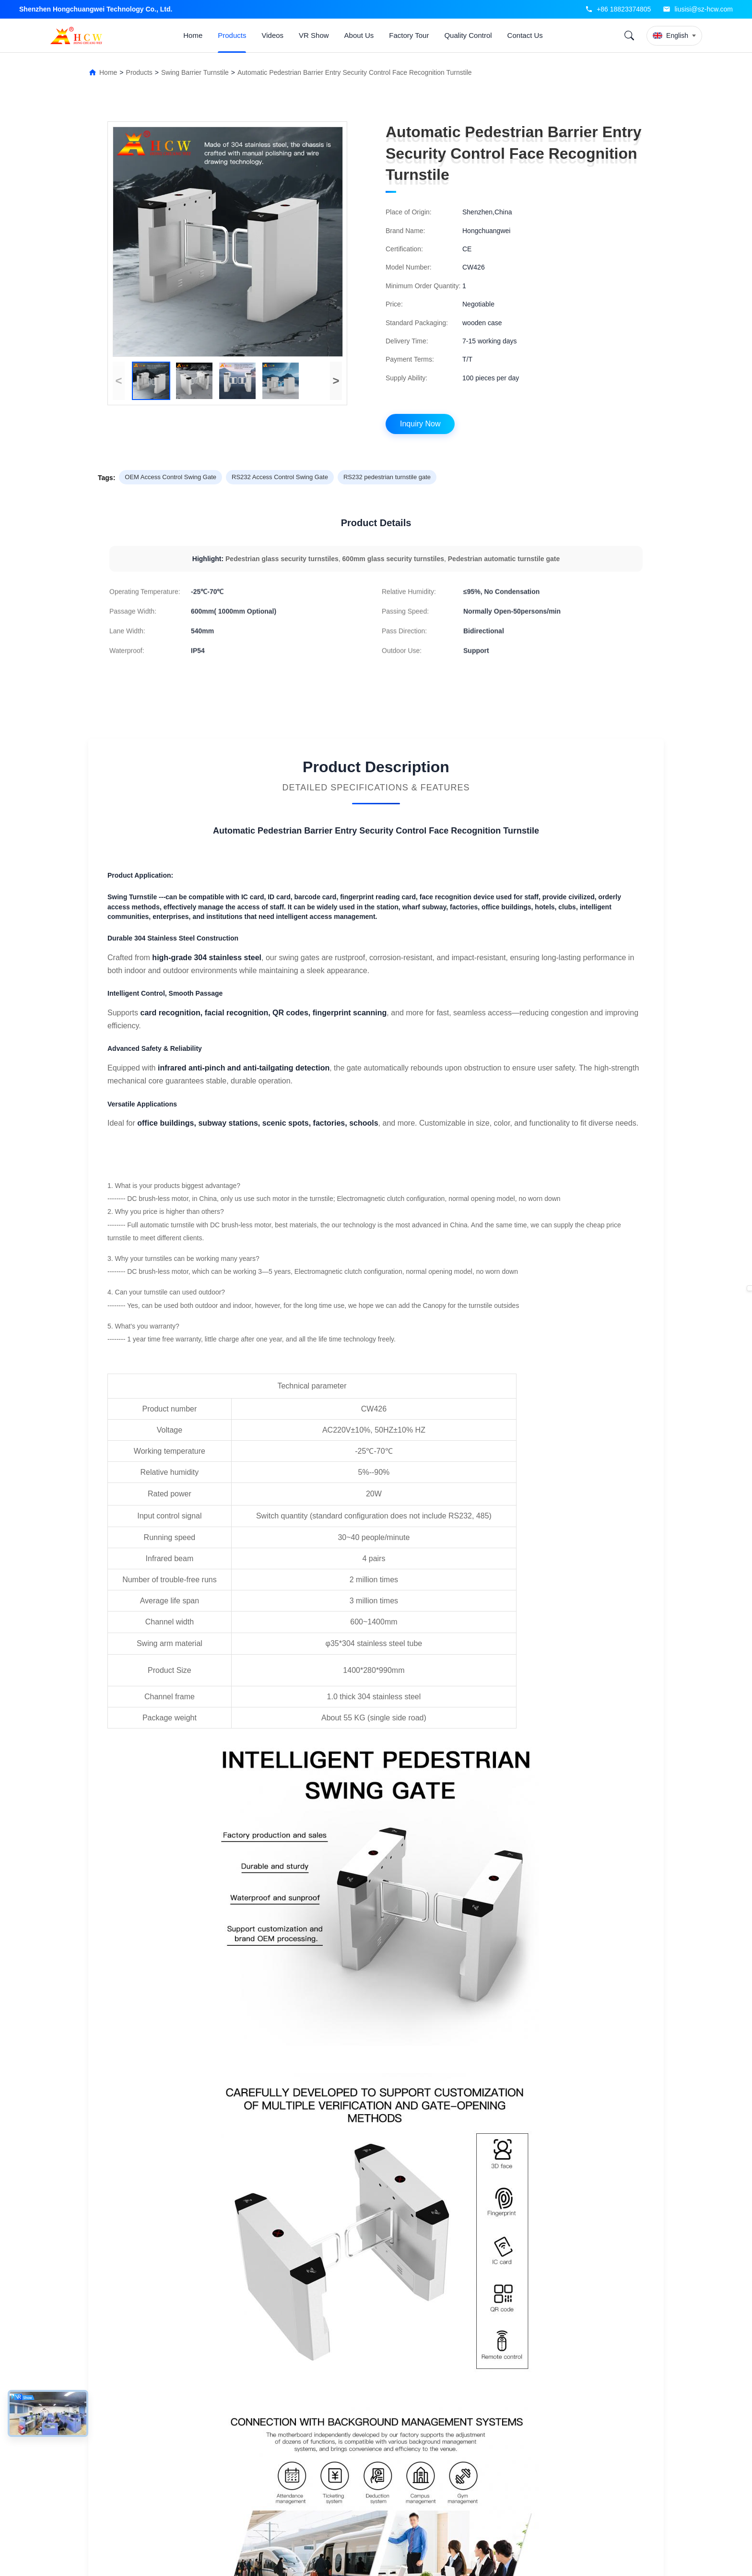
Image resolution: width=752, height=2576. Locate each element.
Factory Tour (409, 35)
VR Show (314, 35)
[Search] (629, 35)
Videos (272, 35)
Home (192, 35)
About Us (359, 35)
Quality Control (468, 35)
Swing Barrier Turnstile (195, 72)
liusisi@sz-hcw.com (703, 9)
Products (232, 35)
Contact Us (525, 35)
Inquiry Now (420, 424)
